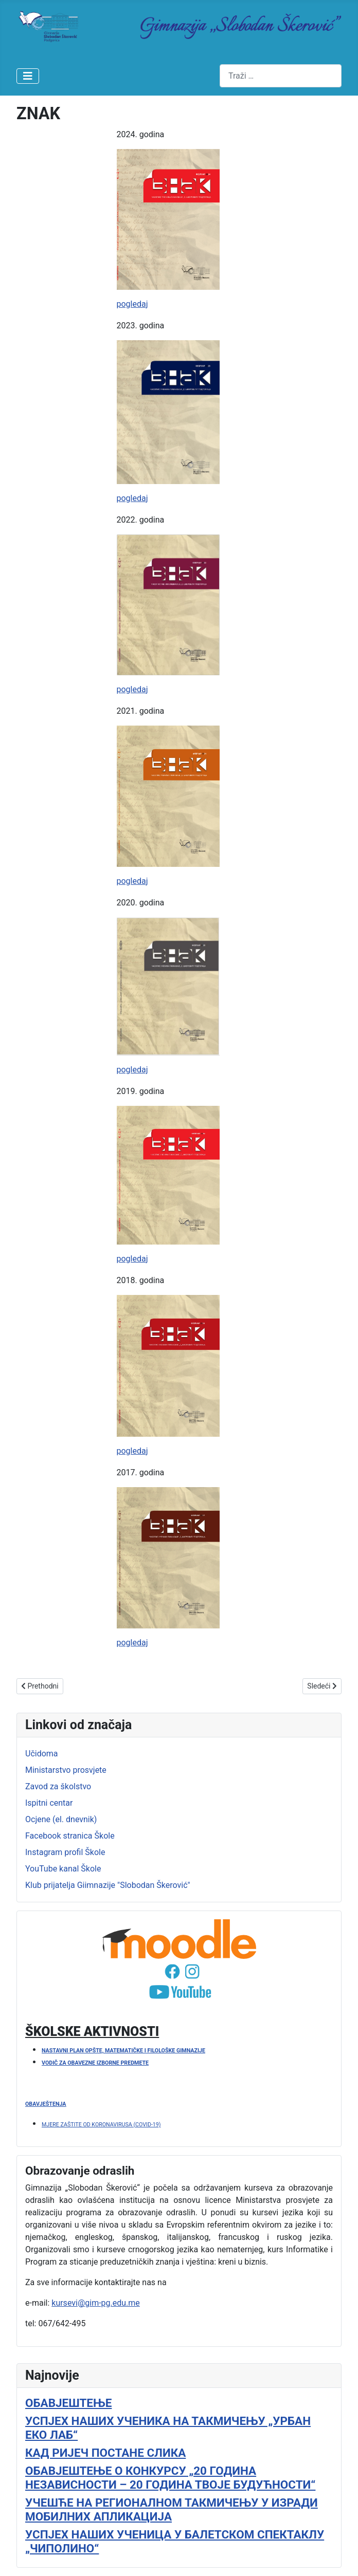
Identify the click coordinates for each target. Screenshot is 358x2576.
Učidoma (41, 1753)
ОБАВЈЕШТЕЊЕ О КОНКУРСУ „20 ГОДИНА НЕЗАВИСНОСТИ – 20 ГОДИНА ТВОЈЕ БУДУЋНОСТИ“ (170, 2477)
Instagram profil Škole (65, 1852)
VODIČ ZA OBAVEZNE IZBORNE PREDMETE (95, 2063)
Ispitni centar (49, 1803)
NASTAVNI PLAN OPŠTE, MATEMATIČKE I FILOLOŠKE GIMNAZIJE (123, 2050)
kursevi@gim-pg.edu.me (95, 2303)
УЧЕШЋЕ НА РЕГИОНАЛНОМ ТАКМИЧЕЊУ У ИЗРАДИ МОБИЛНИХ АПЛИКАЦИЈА (171, 2509)
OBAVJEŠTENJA (45, 2104)
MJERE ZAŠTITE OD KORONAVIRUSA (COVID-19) (101, 2124)
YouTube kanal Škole (63, 1869)
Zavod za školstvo (58, 1786)
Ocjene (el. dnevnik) (61, 1819)
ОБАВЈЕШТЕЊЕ (68, 2403)
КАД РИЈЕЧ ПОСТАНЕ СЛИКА (105, 2452)
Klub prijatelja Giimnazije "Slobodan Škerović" (107, 1885)
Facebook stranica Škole (70, 1836)
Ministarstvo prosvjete (65, 1770)
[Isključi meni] (27, 76)
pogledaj (132, 304)
